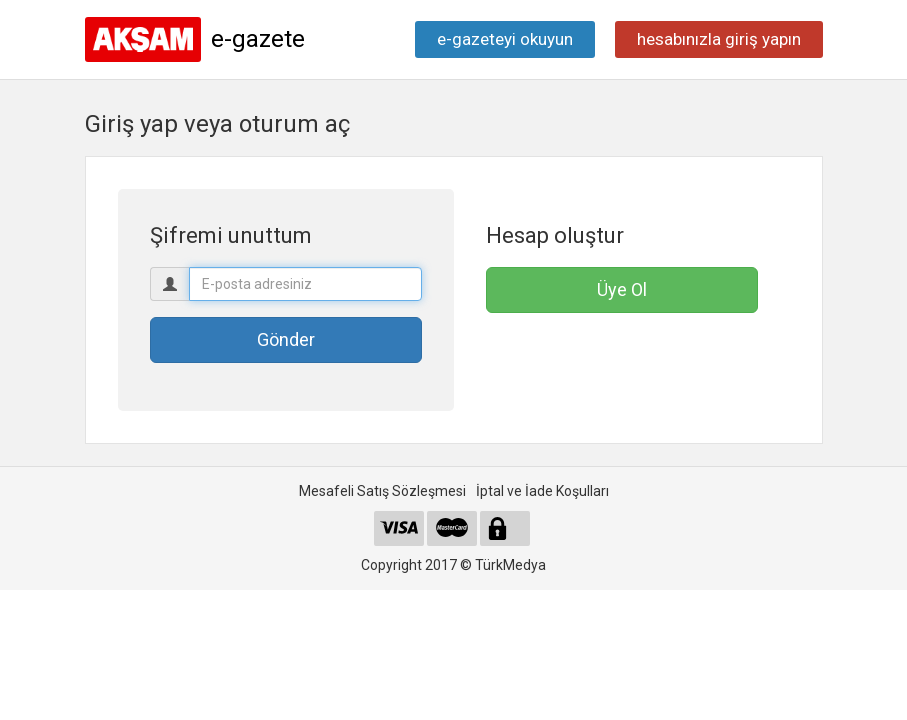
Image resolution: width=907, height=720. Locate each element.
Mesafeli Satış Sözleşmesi (382, 491)
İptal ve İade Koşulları (542, 491)
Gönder (286, 339)
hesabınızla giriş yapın (719, 39)
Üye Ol (622, 289)
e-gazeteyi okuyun (505, 39)
